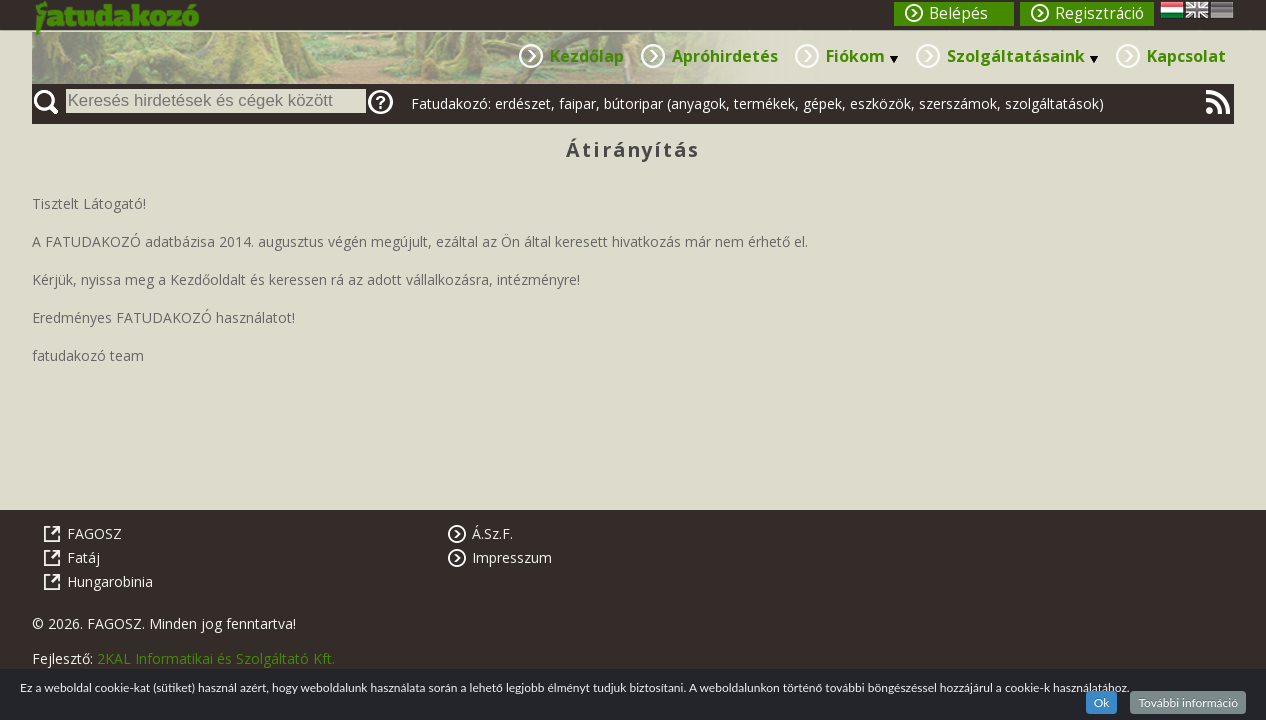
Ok (1102, 702)
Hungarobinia (110, 581)
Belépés (958, 13)
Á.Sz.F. (492, 533)
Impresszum (512, 557)
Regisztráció (1099, 13)
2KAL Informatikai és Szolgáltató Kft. (216, 658)
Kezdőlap (587, 56)
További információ (1188, 702)
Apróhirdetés (725, 56)
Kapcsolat (1186, 56)
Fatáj (83, 557)
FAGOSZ (94, 533)
